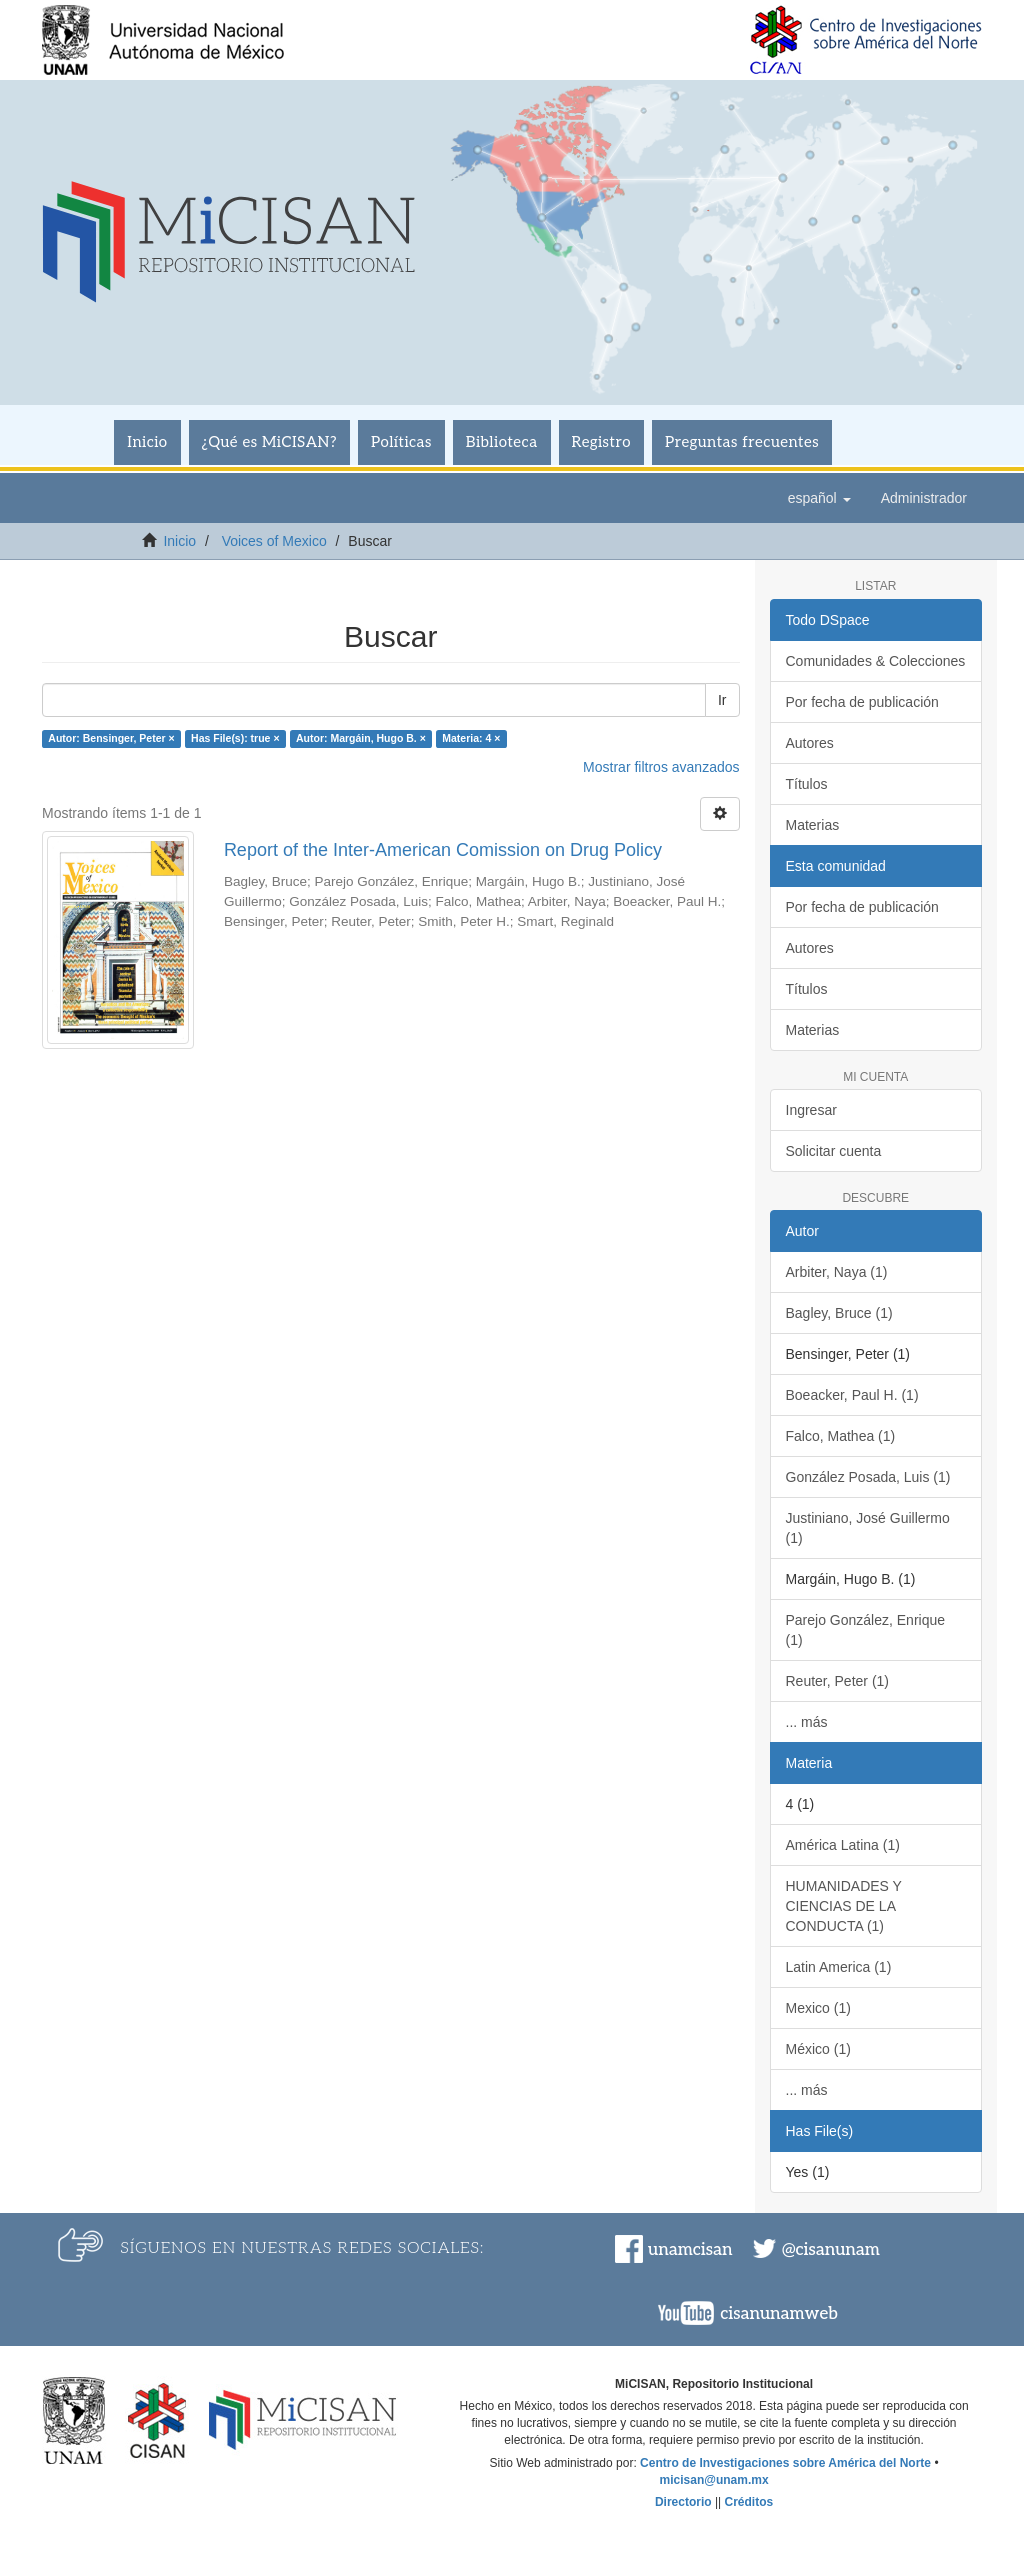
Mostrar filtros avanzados (661, 767)
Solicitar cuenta (834, 1151)
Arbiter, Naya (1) (837, 1272)
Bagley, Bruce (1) (839, 1313)
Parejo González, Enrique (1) (866, 1630)
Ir (722, 700)
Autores (810, 743)
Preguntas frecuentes (742, 442)
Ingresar (811, 1110)
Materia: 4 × (471, 738)
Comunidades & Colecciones (876, 661)
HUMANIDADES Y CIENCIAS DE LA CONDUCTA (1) (844, 1906)
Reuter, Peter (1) (838, 1681)
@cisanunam (831, 2250)
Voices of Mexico (274, 541)
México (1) (818, 2049)
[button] (819, 498)
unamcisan (690, 2250)
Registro (602, 442)
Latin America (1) (839, 1967)
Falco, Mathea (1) (841, 1436)
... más (807, 1722)
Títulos (807, 784)
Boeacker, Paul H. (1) (852, 1395)
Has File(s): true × (235, 738)
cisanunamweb (779, 2314)
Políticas (401, 442)
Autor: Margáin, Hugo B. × (361, 738)
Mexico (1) (818, 2008)
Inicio (147, 442)
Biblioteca (502, 442)
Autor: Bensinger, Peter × (111, 738)
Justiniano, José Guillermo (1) (868, 1528)
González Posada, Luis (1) (868, 1477)
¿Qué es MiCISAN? (269, 442)
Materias (813, 825)
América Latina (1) (843, 1845)
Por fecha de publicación (862, 702)
